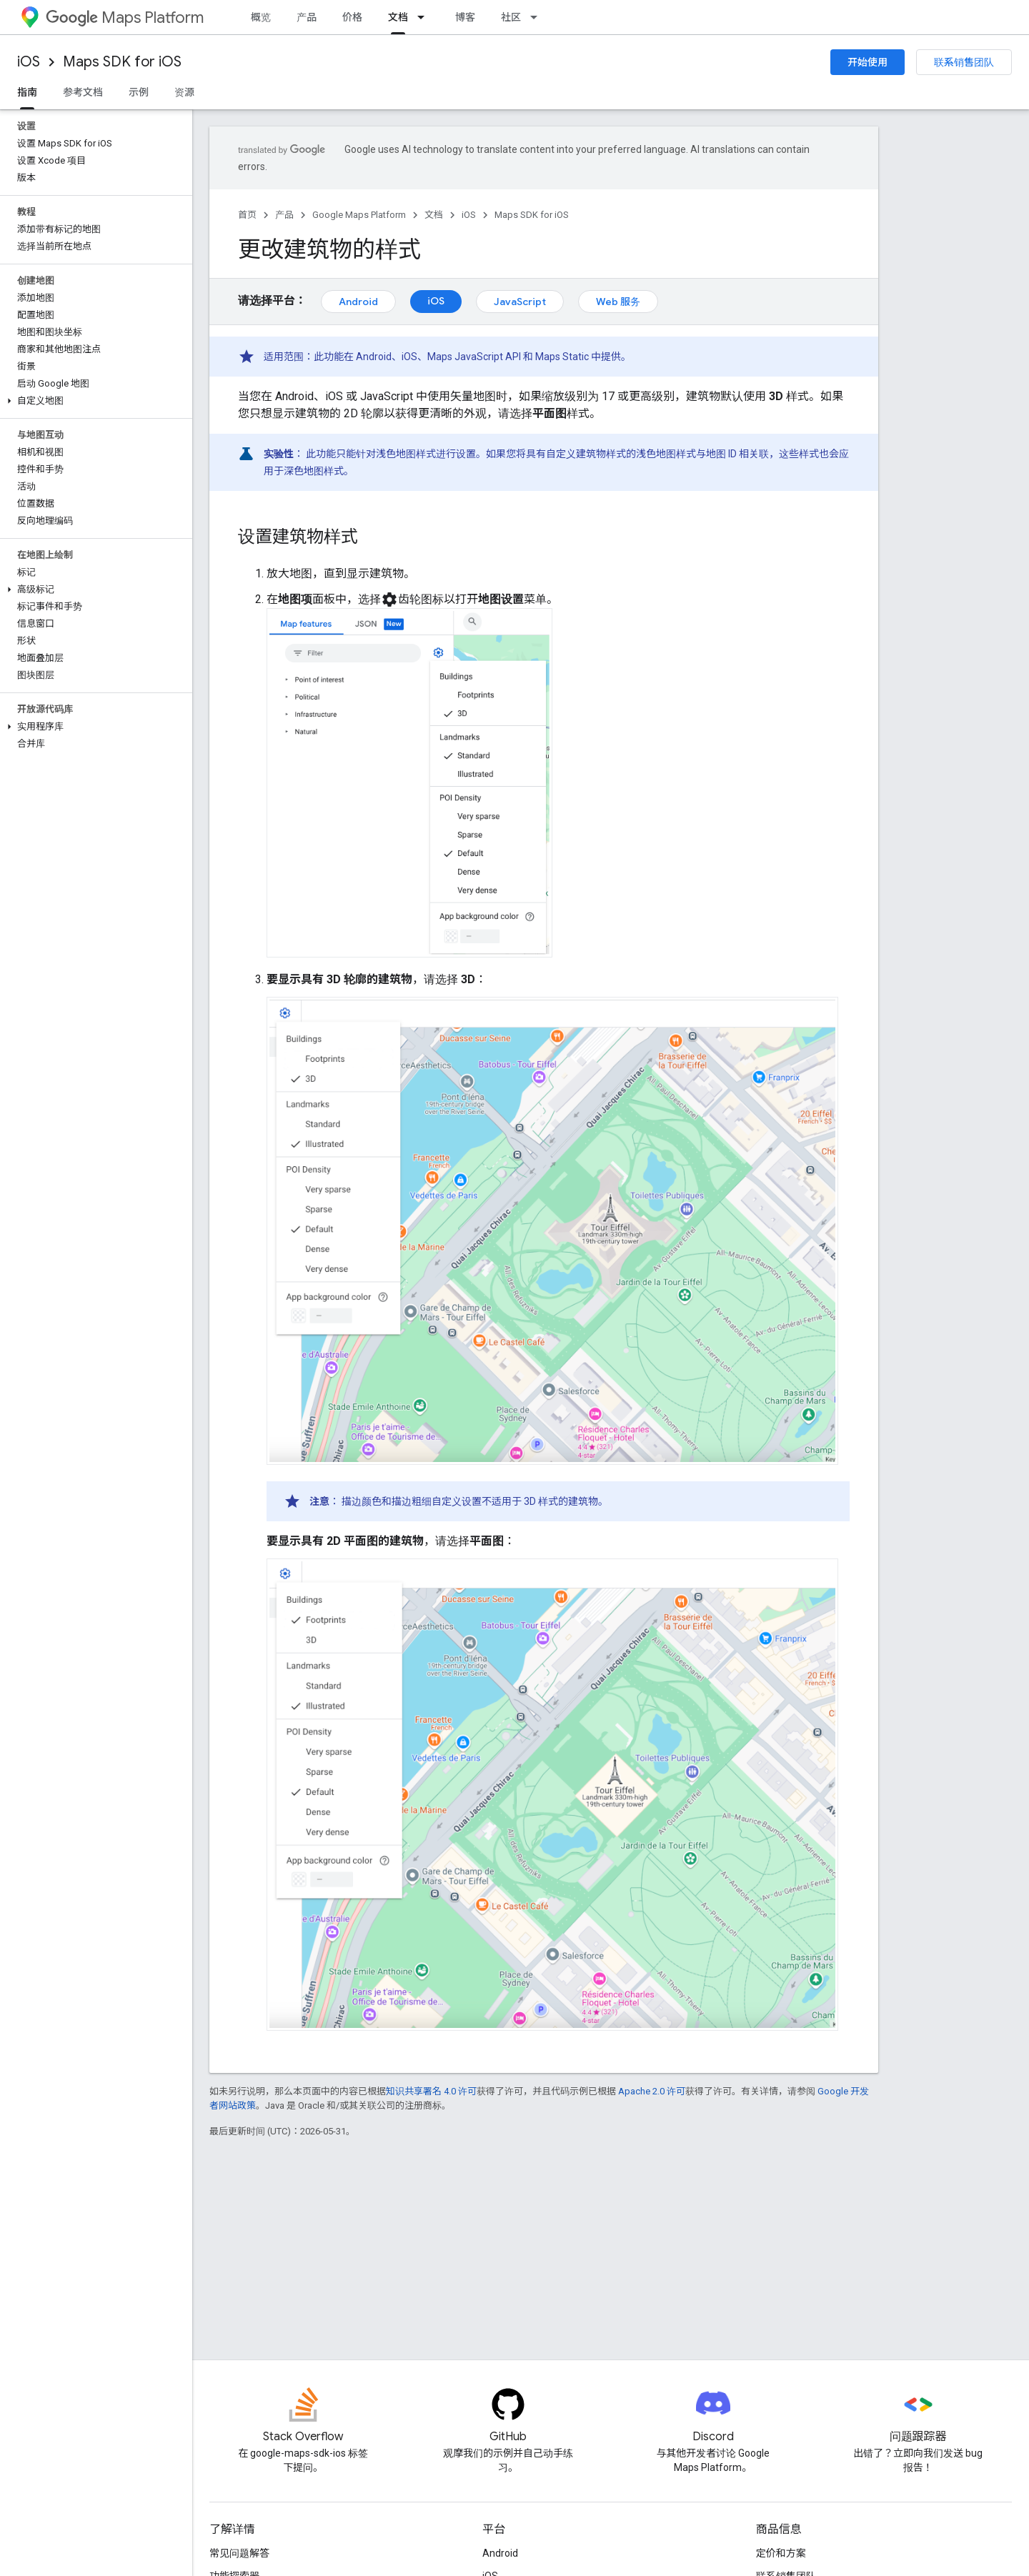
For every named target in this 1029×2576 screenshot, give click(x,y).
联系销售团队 (964, 62)
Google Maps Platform (359, 214)
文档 (433, 214)
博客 (465, 17)
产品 (307, 17)
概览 (261, 17)
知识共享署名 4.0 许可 (431, 2091)
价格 (352, 17)
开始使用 (867, 62)
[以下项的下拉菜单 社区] (538, 17)
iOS (28, 62)
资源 (184, 92)
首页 (247, 214)
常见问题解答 (239, 2553)
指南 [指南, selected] (27, 92)
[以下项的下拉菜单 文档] (425, 17)
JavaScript (520, 301)
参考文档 (83, 92)
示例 (139, 92)
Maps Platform (125, 17)
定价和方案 (781, 2553)
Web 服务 (618, 301)
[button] (93, 400)
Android (358, 301)
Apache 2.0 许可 (651, 2091)
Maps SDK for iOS (122, 62)
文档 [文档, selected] (398, 17)
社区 (511, 17)
